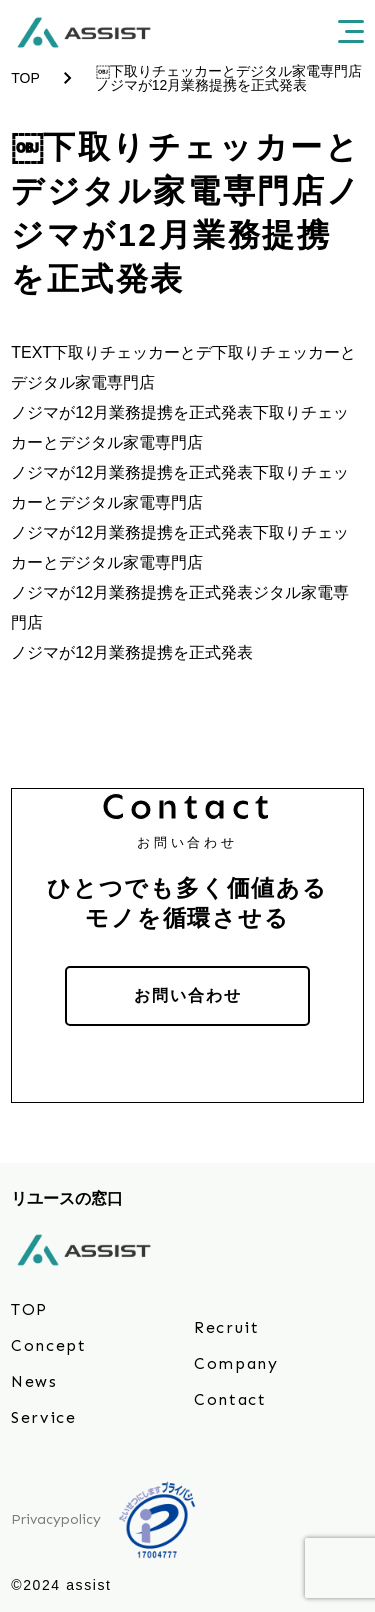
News (34, 1381)
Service (43, 1417)
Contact (230, 1399)
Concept (48, 1345)
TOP (29, 1309)
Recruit (226, 1327)
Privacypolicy (56, 1520)
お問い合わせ (188, 995)
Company (236, 1363)
